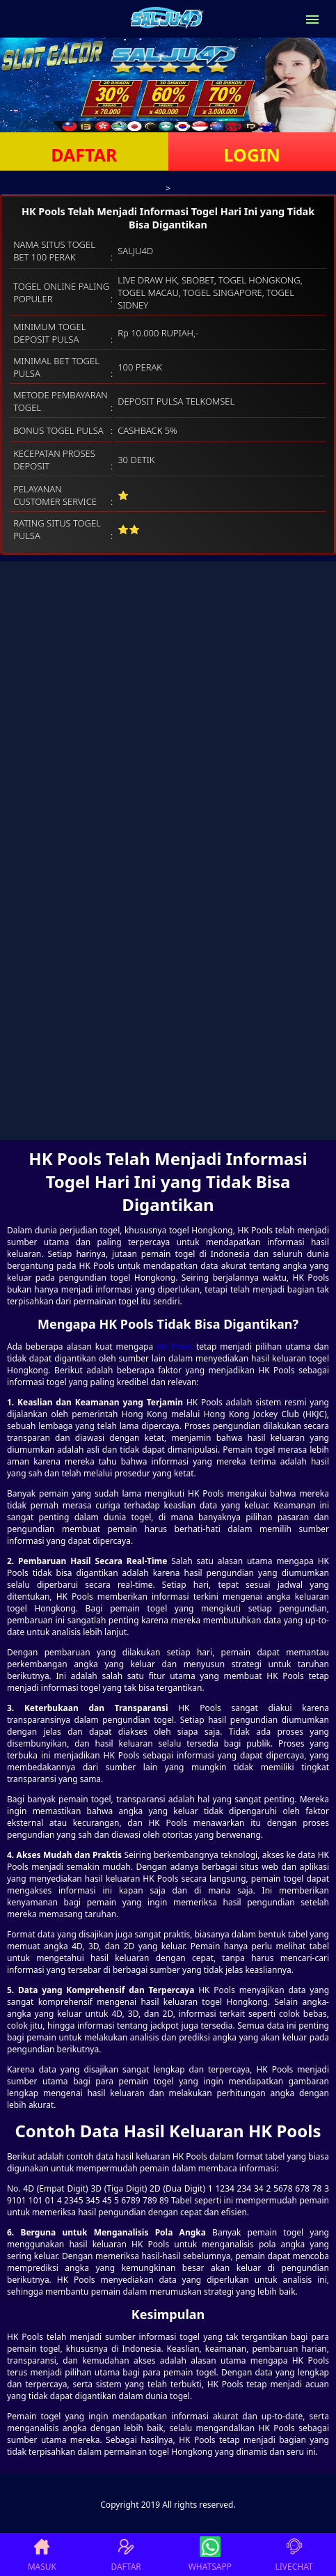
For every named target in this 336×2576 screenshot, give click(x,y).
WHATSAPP (210, 2554)
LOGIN (252, 154)
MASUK (42, 2554)
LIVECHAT (294, 2554)
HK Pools (175, 1346)
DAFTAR (84, 154)
